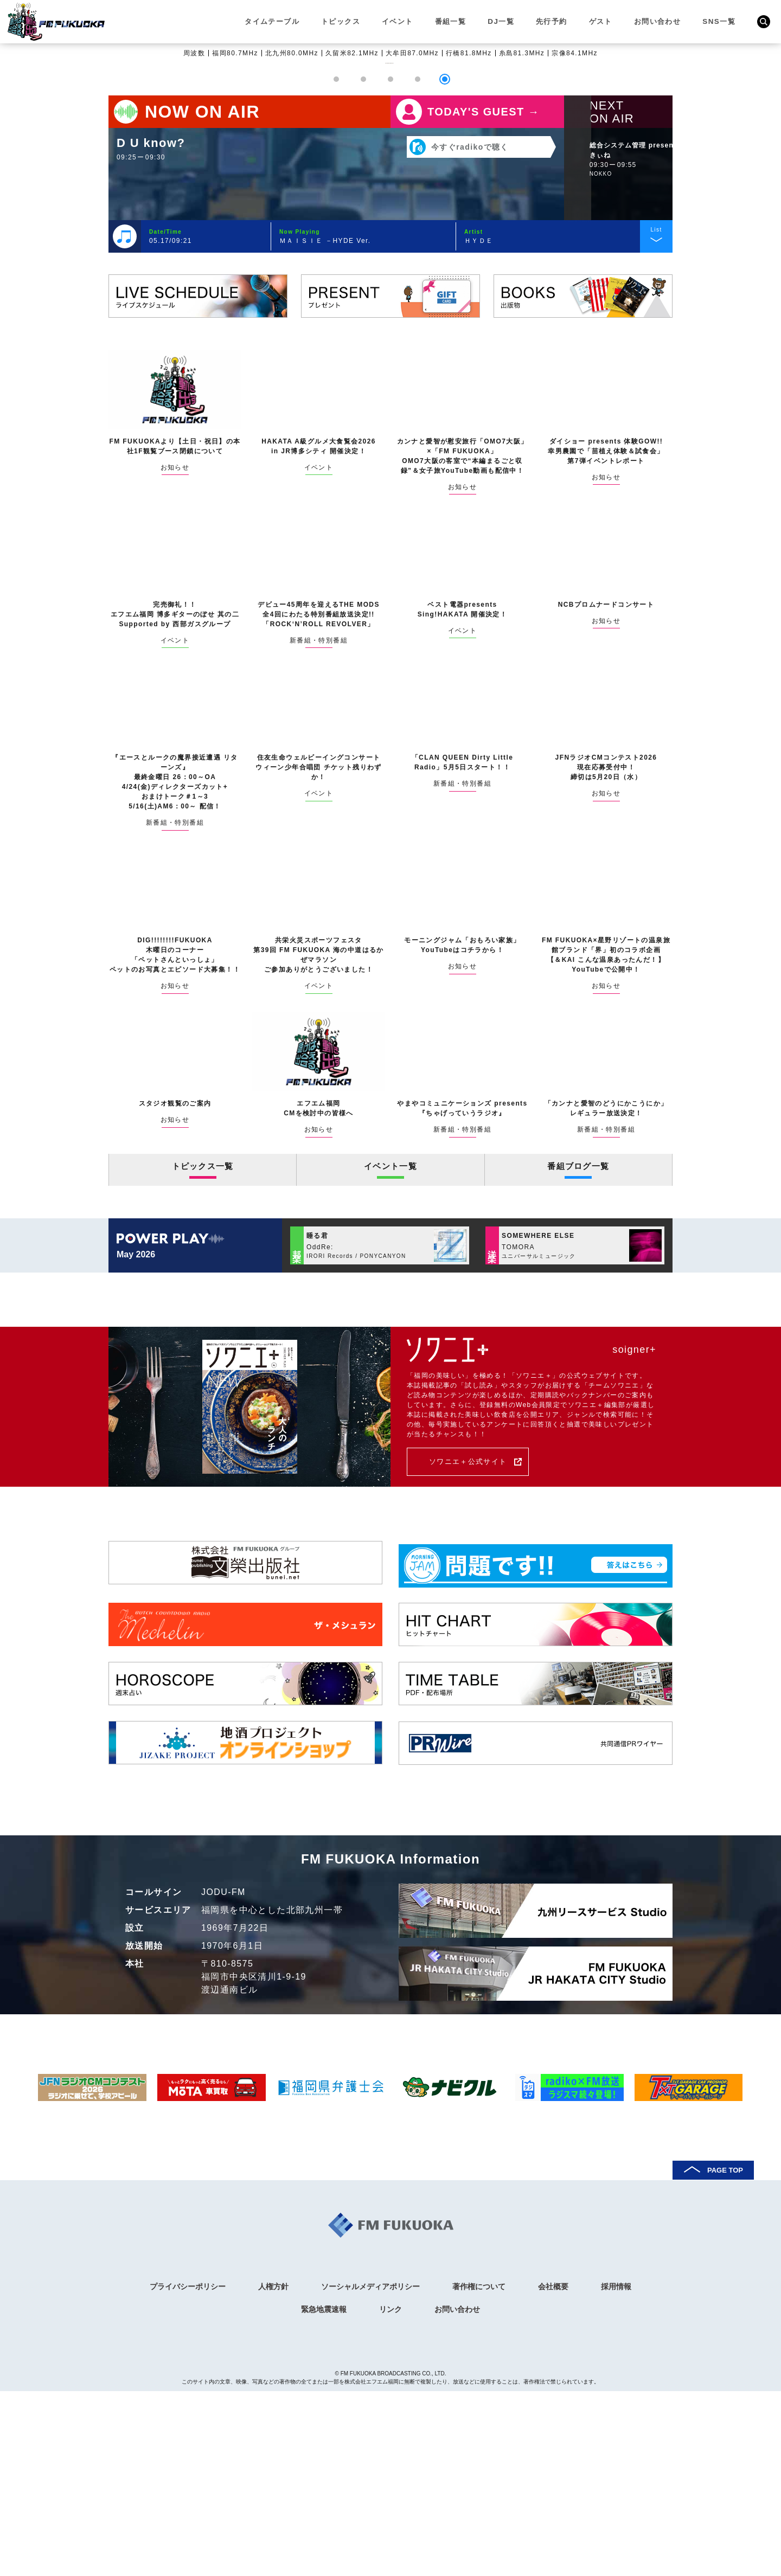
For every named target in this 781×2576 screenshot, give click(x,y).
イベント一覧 (390, 1356)
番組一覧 (451, 21)
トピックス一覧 (203, 1356)
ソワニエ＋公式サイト (478, 1652)
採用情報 (616, 2472)
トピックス (341, 21)
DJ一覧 (502, 21)
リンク (390, 2494)
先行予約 (552, 21)
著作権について (478, 2472)
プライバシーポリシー (188, 2472)
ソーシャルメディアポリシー (370, 2472)
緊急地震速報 (324, 2494)
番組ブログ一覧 (578, 1356)
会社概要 (553, 2472)
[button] (336, 269)
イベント (398, 21)
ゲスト (601, 21)
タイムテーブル (273, 21)
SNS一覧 (719, 21)
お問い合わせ (658, 21)
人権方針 (273, 2472)
